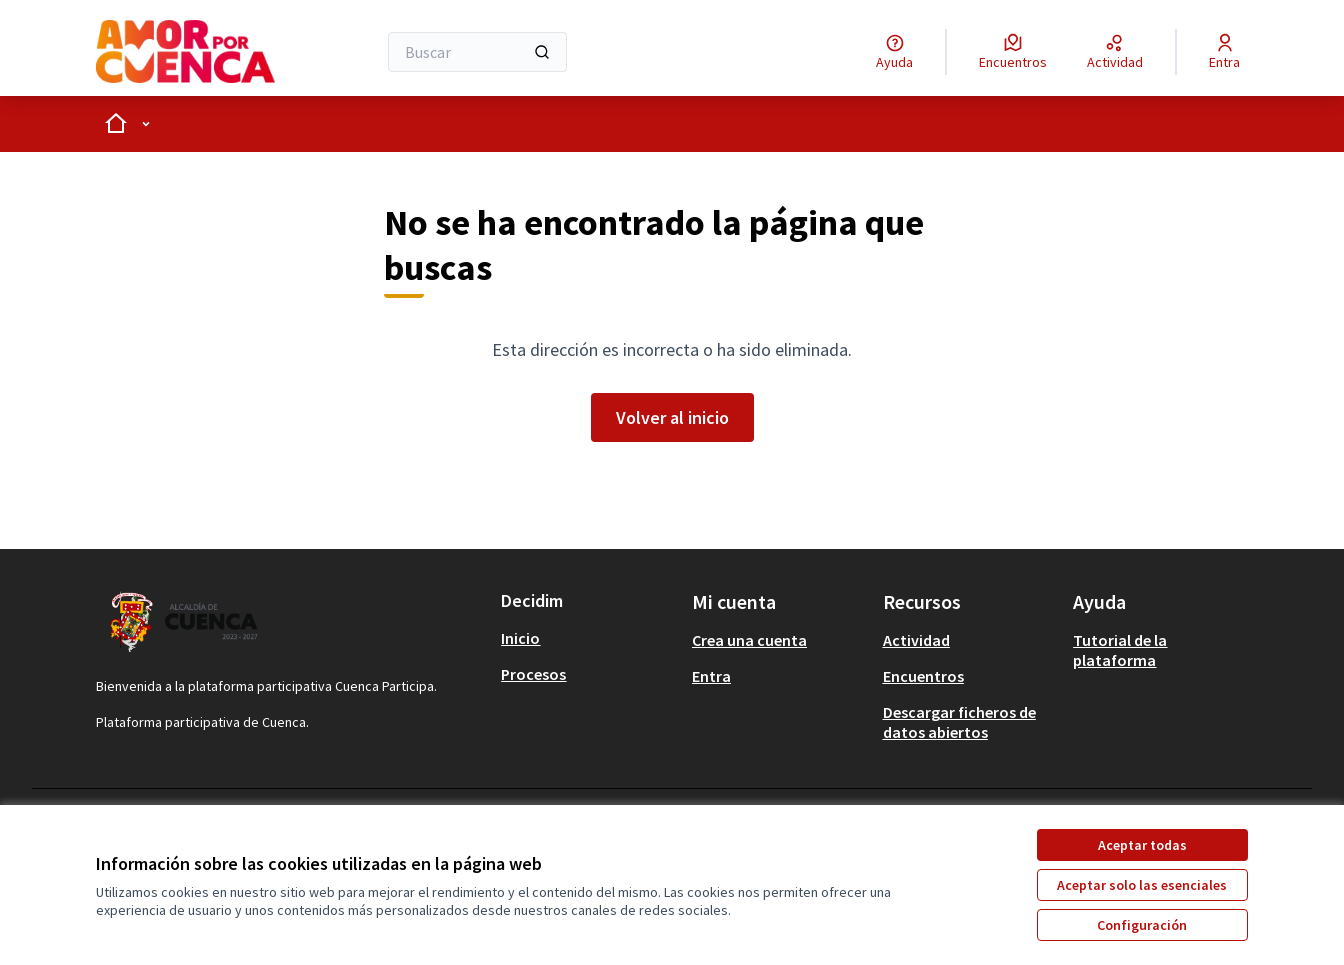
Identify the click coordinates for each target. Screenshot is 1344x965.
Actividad (916, 640)
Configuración (1142, 925)
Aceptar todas (1142, 845)
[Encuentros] (1013, 52)
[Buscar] (477, 52)
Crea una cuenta (749, 640)
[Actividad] (1115, 52)
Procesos (533, 674)
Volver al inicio (672, 417)
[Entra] (1224, 52)
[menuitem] (588, 638)
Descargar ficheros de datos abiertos (959, 722)
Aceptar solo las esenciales (1142, 885)
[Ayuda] (894, 52)
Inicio (520, 638)
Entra (711, 676)
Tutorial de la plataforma (1120, 650)
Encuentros (923, 676)
